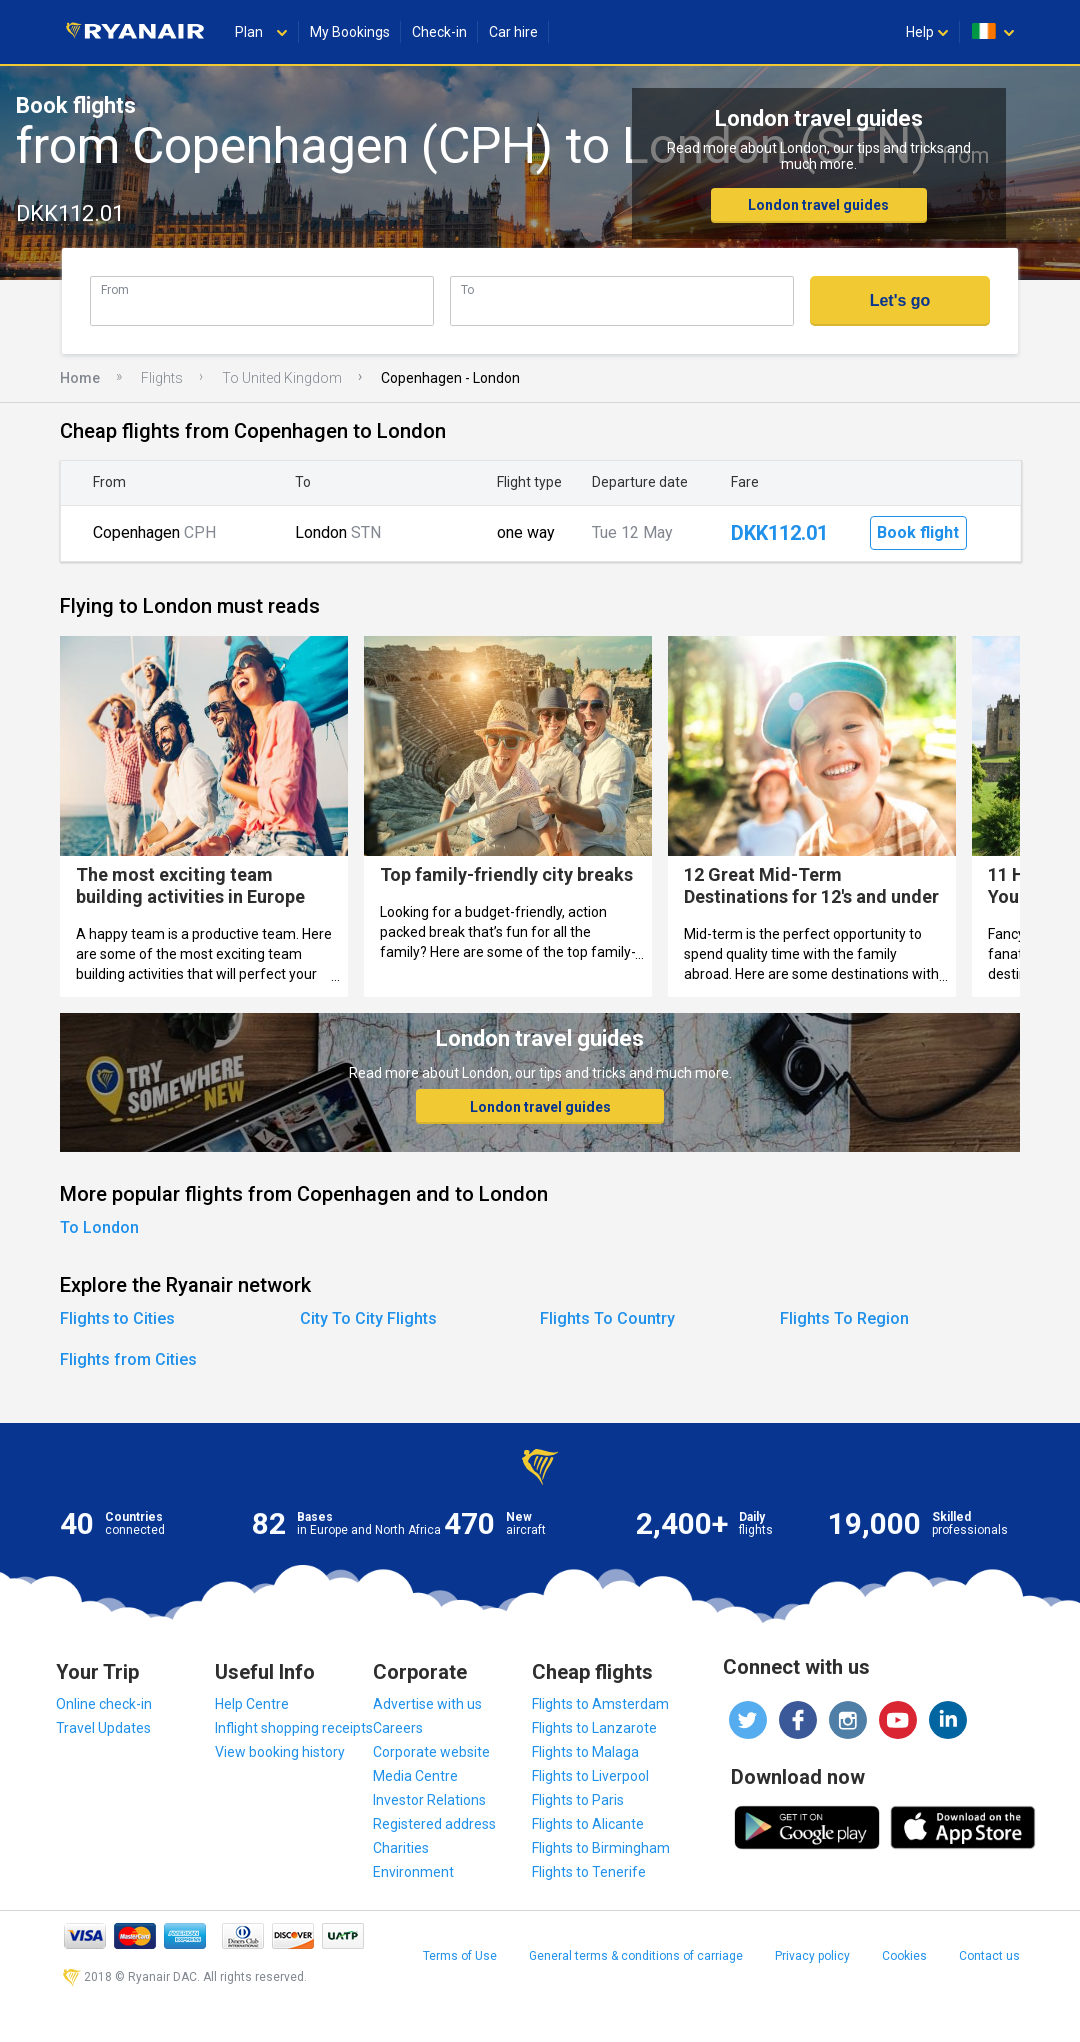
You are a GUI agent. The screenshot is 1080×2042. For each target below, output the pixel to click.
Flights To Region (844, 1318)
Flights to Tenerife (589, 1872)
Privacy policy (812, 1956)
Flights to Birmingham (601, 1848)
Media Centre (415, 1776)
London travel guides (818, 205)
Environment (413, 1872)
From (115, 289)
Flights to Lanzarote (594, 1728)
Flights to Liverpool (590, 1776)
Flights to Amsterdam (600, 1704)
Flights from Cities (128, 1359)
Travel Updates (103, 1728)
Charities (401, 1848)
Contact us (989, 1956)
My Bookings (350, 32)
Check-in (439, 32)
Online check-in (104, 1704)
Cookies (904, 1956)
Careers (398, 1728)
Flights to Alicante (588, 1824)
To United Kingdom (282, 378)
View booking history (280, 1752)
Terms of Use (460, 1956)
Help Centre (252, 1704)
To (467, 289)
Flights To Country (607, 1318)
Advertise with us (427, 1704)
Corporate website (431, 1752)
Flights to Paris (578, 1800)
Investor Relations (429, 1800)
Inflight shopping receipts (294, 1728)
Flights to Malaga (585, 1752)
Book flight (918, 532)
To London (99, 1227)
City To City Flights (368, 1318)
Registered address (434, 1824)
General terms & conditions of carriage (636, 1956)
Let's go (900, 300)
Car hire (513, 32)
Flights (162, 378)
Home (80, 378)
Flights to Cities (117, 1318)
